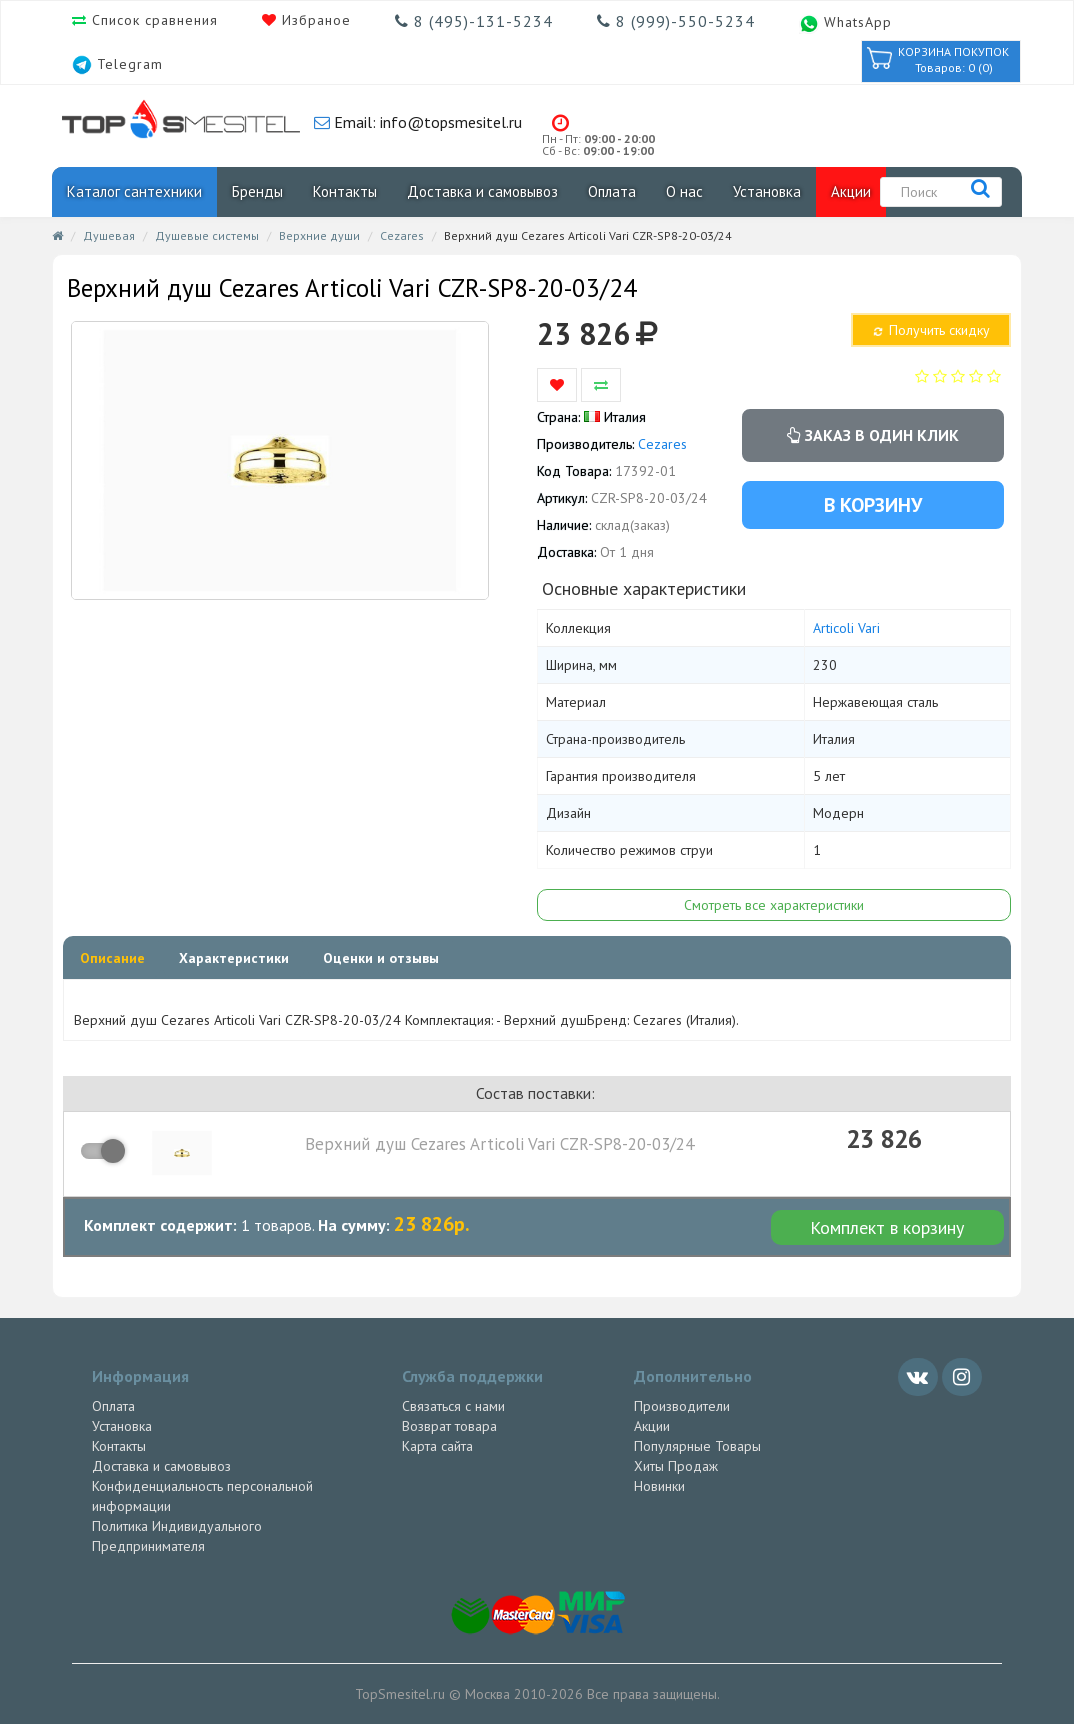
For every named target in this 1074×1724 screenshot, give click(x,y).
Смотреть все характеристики (774, 905)
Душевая (109, 235)
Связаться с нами (453, 1406)
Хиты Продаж (676, 1466)
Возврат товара (449, 1426)
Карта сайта (437, 1446)
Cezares (402, 235)
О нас (684, 191)
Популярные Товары (697, 1446)
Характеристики (234, 958)
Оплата (612, 191)
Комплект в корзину (887, 1227)
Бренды (257, 191)
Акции (851, 191)
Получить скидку (930, 330)
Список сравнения (152, 20)
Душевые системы (207, 235)
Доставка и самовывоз (482, 191)
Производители (682, 1406)
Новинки (659, 1486)
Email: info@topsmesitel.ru (426, 122)
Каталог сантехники (134, 191)
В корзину (873, 505)
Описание (112, 958)
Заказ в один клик (873, 435)
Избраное (314, 20)
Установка (767, 191)
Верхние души (319, 235)
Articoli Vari (846, 628)
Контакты (345, 191)
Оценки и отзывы (381, 958)
